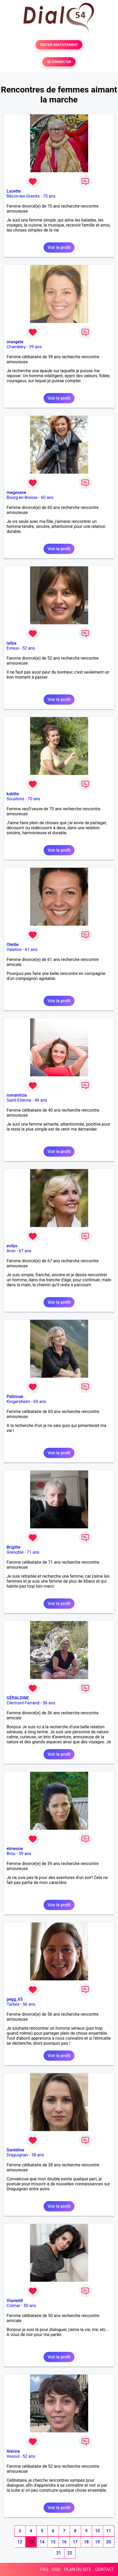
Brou (11, 1853)
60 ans (47, 497)
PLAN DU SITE (77, 2569)
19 (97, 2541)
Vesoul (13, 2456)
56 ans (49, 1702)
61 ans (31, 949)
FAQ (44, 2569)
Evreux (13, 648)
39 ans (35, 346)
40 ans (41, 1100)
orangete (15, 341)
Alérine (13, 2451)
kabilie (13, 793)
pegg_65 (15, 1999)
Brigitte (13, 1547)
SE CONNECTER (59, 62)
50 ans (29, 2305)
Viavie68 (15, 2300)
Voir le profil (59, 247)
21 (58, 2552)
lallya (11, 643)
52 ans (28, 648)
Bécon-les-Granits (23, 196)
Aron (11, 1250)
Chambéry (16, 346)
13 (31, 2541)
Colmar (13, 2305)
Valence (14, 949)
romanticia (17, 1095)
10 (97, 2530)
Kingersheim (18, 1401)
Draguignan (17, 2154)
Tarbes (13, 2004)
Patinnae (15, 1396)
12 (19, 2541)
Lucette (14, 191)
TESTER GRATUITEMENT (59, 45)
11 (108, 2530)
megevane (16, 492)
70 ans (49, 196)
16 (64, 2541)
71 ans (33, 1552)
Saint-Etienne (19, 1100)
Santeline (15, 2149)
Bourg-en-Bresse (22, 497)
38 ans (37, 2154)
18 (86, 2541)
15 (53, 2541)
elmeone (15, 1848)
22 (69, 2552)
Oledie (12, 944)
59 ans (25, 1853)
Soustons (15, 798)
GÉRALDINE (18, 1697)
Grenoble (15, 1552)
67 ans (25, 1250)
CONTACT (104, 2569)
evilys (12, 1245)
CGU (56, 2569)
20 (108, 2541)
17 (75, 2541)
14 (42, 2541)
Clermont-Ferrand (23, 1702)
